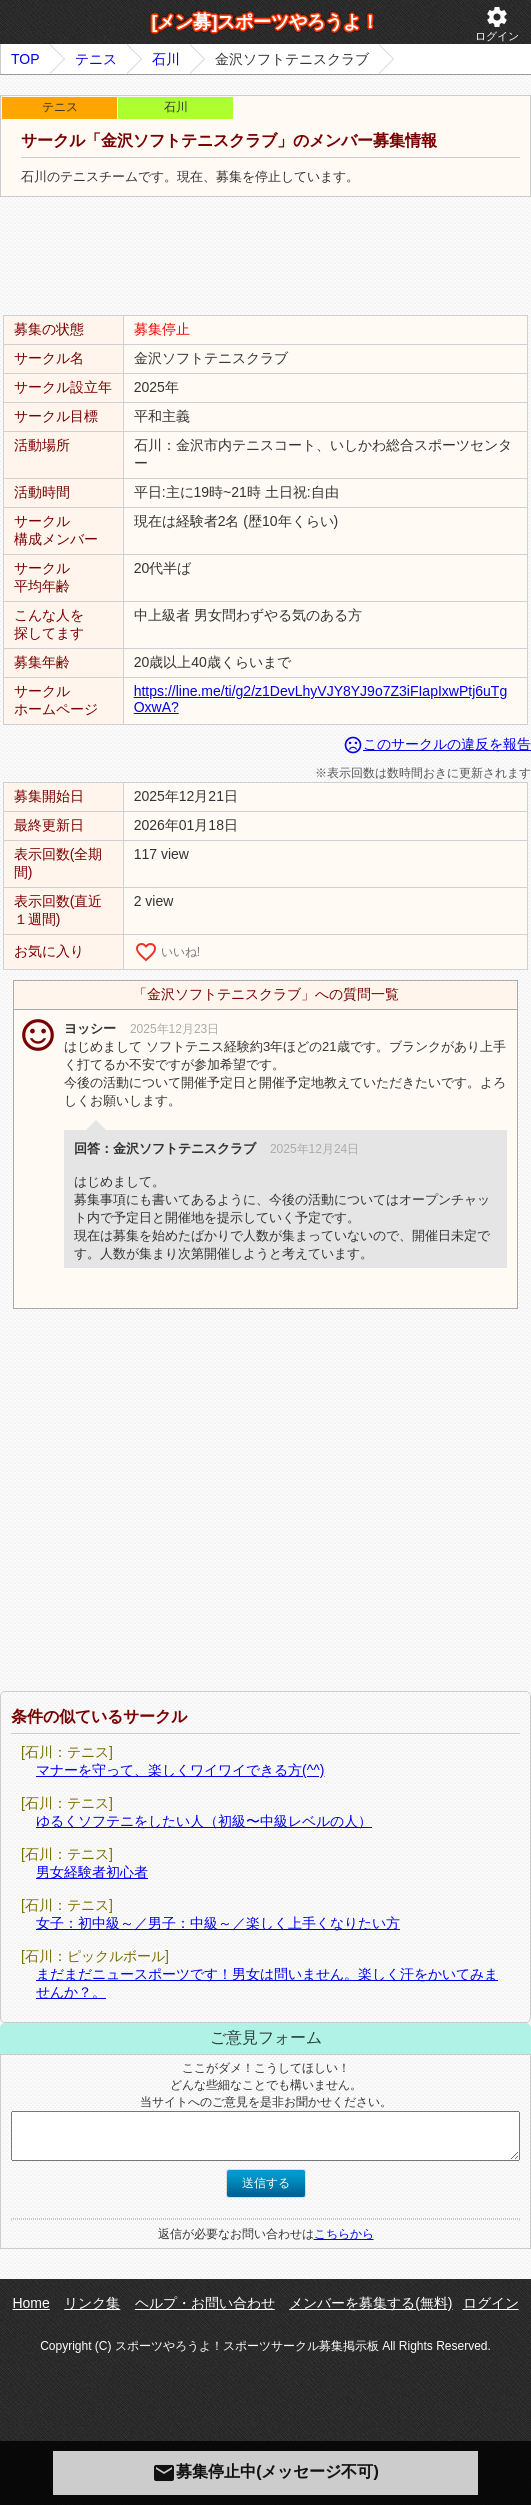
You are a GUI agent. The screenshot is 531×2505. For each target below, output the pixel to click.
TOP (25, 59)
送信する (266, 2183)
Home (30, 2303)
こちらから (344, 2234)
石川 (166, 59)
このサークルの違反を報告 (437, 744)
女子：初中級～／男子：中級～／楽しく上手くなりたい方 (218, 1923)
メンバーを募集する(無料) (370, 2303)
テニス (96, 59)
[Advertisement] (266, 257)
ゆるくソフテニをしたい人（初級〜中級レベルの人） (204, 1821)
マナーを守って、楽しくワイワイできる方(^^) (180, 1770)
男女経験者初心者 (92, 1872)
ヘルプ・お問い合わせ (205, 2303)
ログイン (497, 23)
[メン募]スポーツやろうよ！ (266, 22)
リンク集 (92, 2303)
